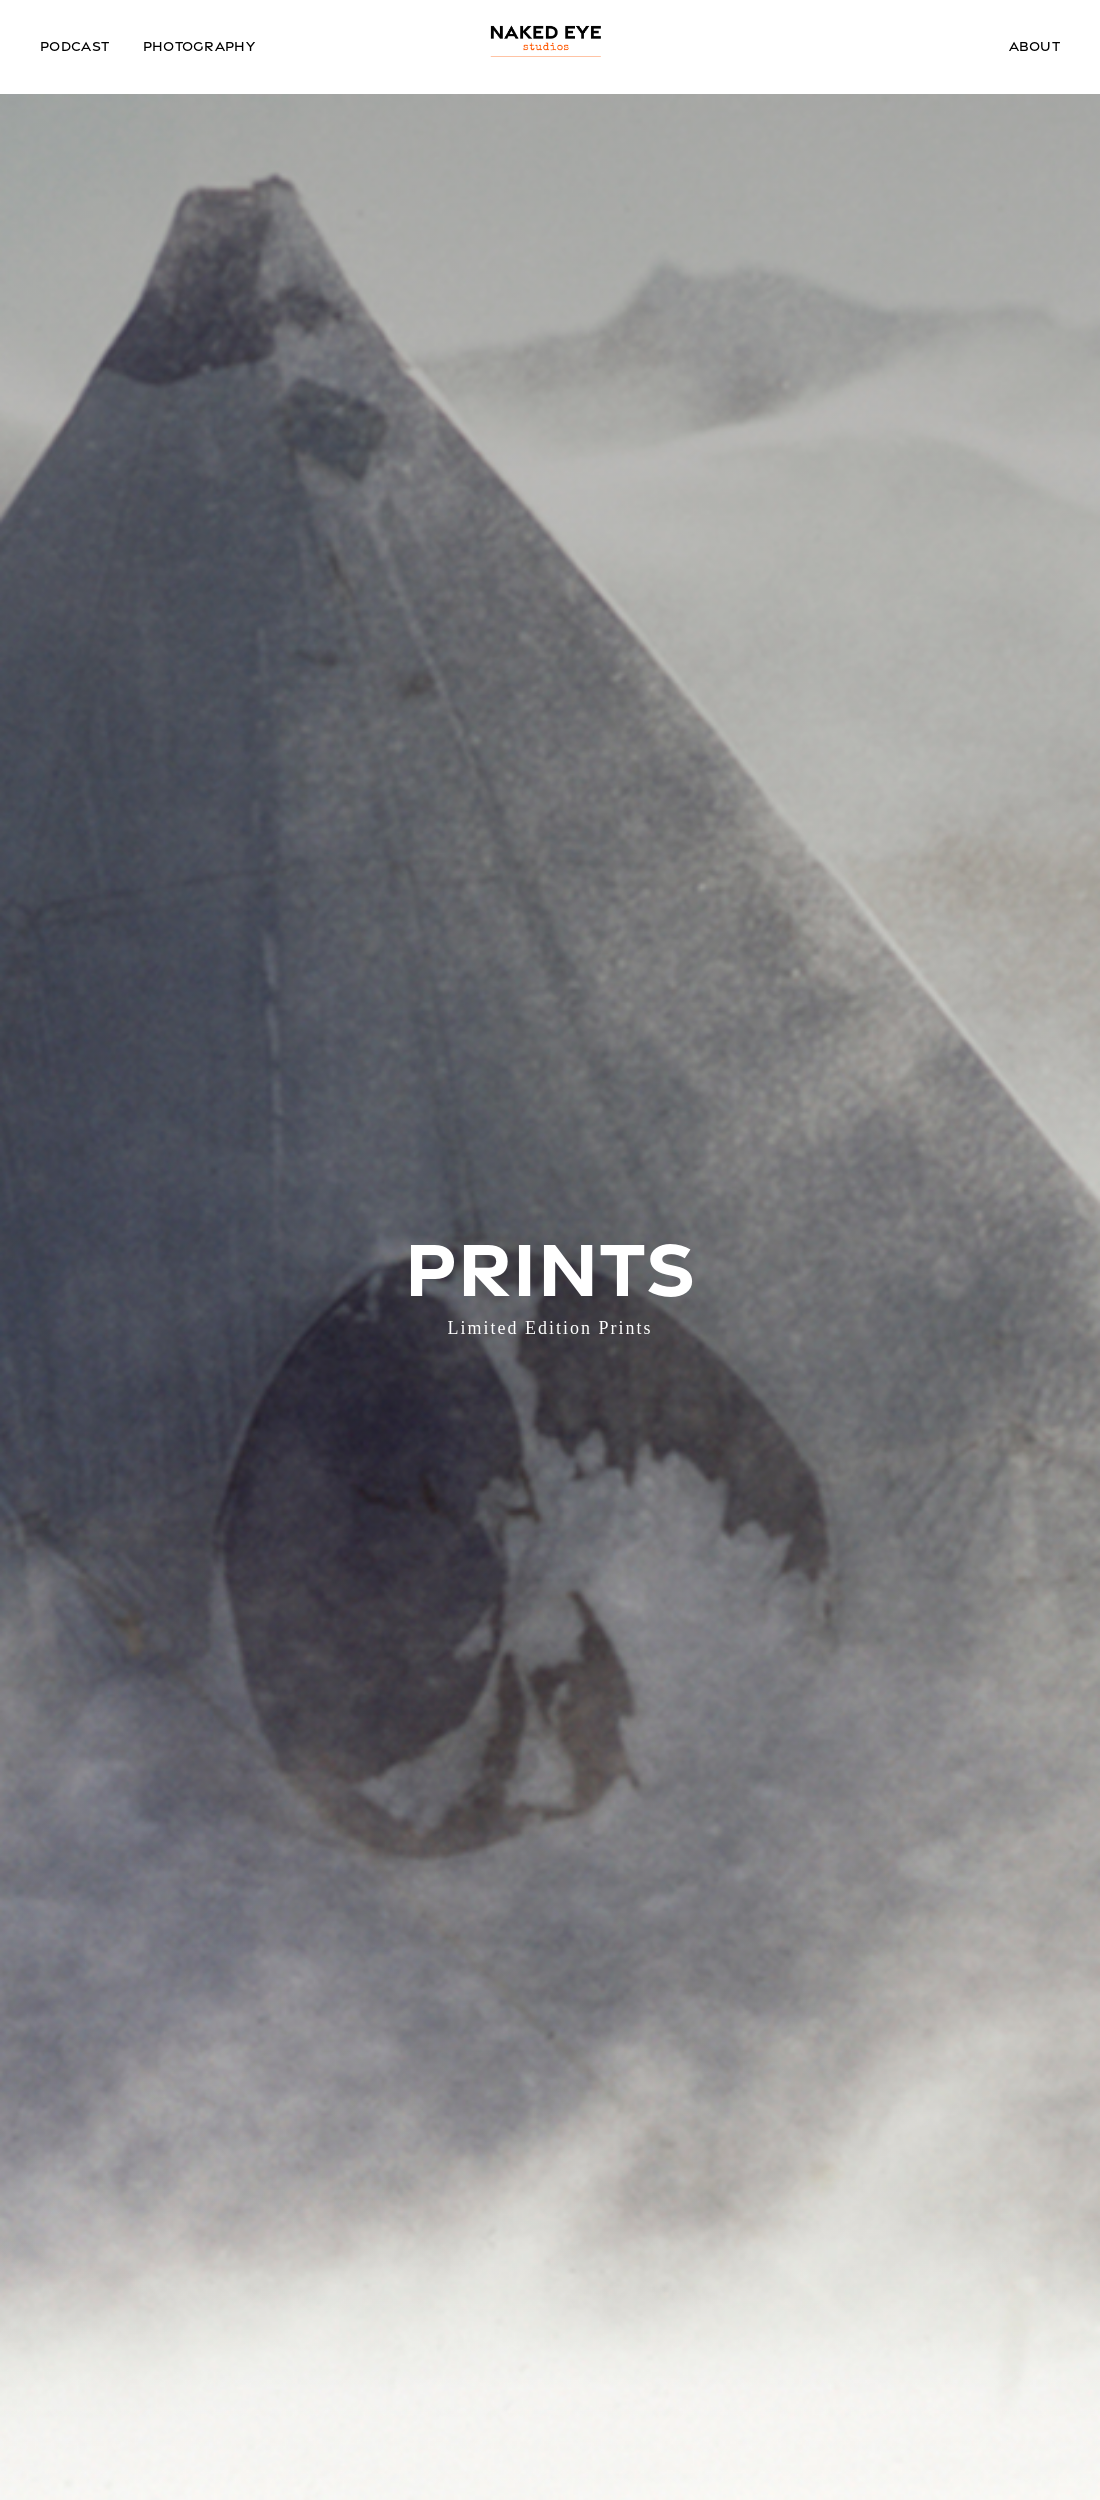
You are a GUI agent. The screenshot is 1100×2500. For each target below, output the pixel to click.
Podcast (74, 46)
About (1035, 46)
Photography (199, 46)
